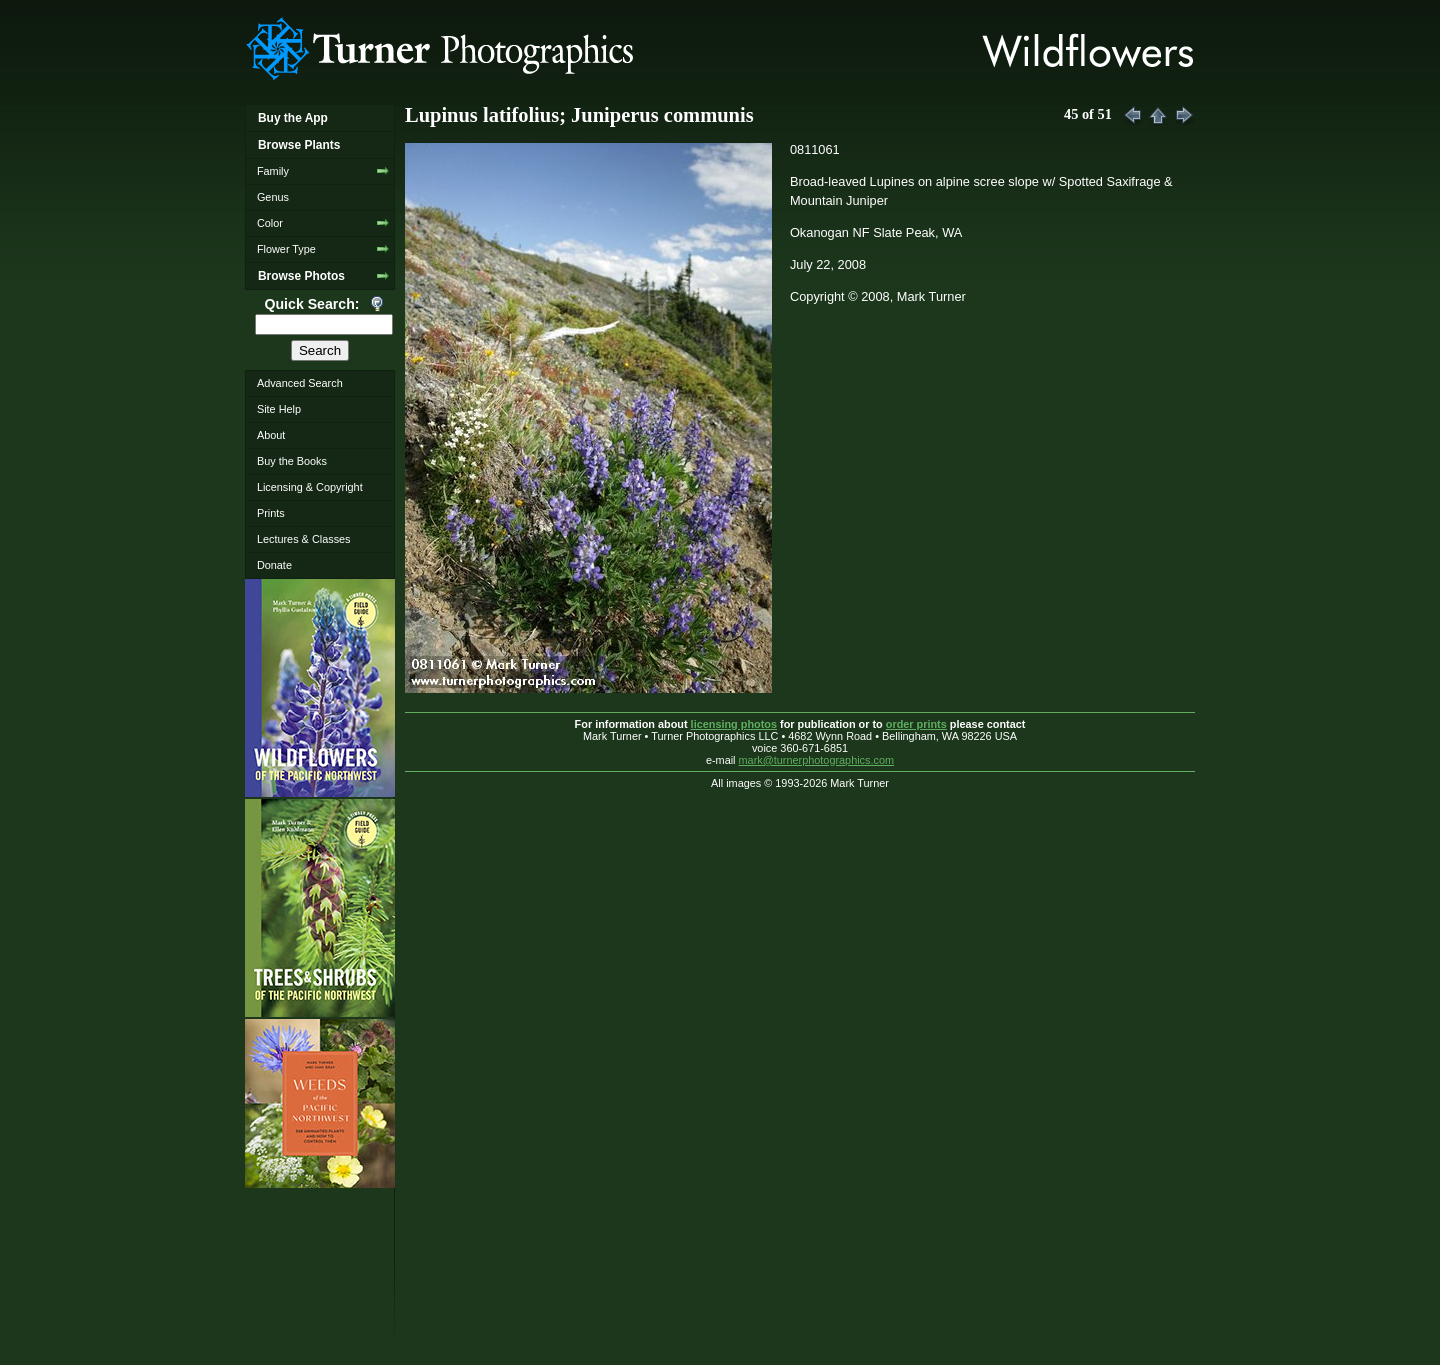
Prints (271, 513)
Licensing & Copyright (310, 487)
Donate (274, 565)
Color (270, 223)
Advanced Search (300, 383)
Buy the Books (292, 461)
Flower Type (286, 249)
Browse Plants (299, 145)
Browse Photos (301, 276)
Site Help (279, 409)
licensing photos (734, 724)
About (271, 435)
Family (273, 171)
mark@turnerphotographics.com (817, 760)
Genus (273, 197)
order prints (916, 724)
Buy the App (293, 118)
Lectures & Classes (304, 539)
